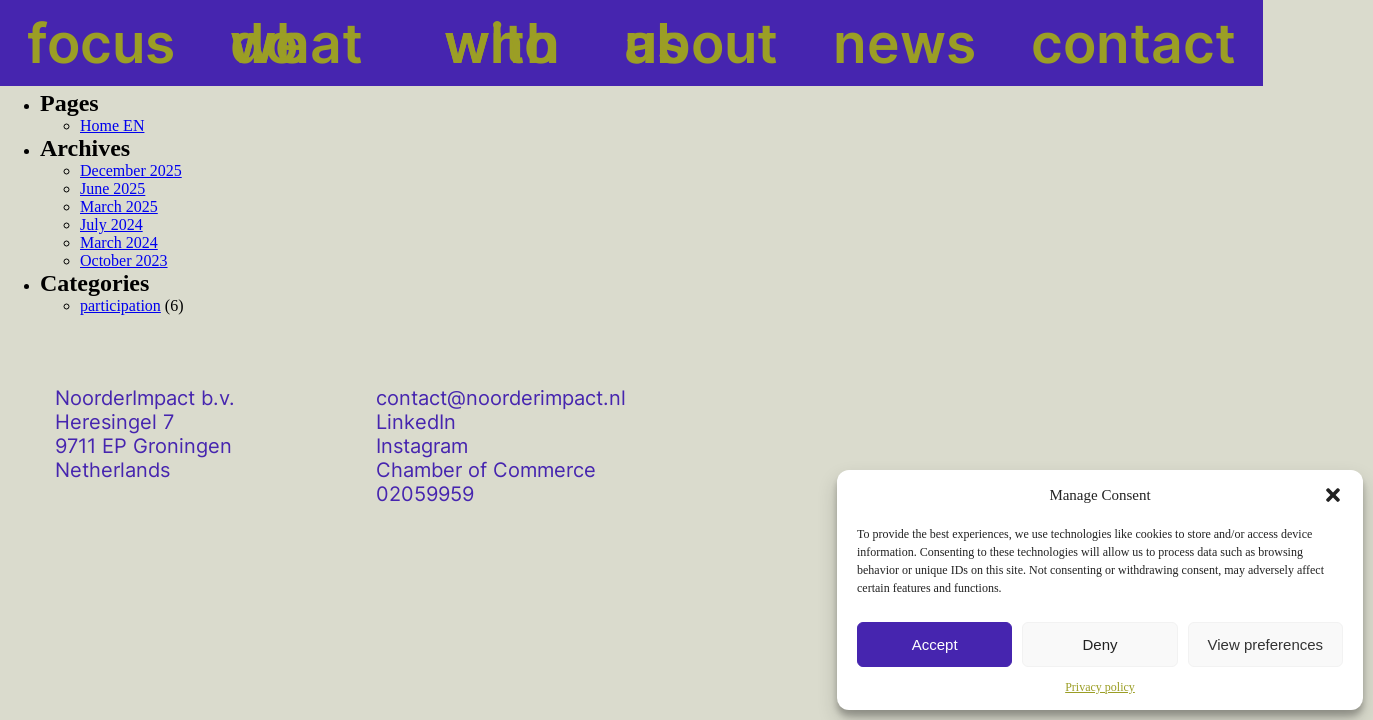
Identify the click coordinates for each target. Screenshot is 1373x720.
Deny (1099, 644)
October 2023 (124, 260)
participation (120, 305)
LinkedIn (416, 422)
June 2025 (112, 188)
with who (421, 43)
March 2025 (119, 206)
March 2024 (119, 242)
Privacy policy (1100, 687)
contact (879, 43)
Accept (935, 644)
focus (63, 43)
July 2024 (111, 224)
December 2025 (131, 170)
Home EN (112, 125)
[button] (1333, 495)
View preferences (1266, 644)
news (739, 43)
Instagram (422, 446)
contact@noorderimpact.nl (501, 398)
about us (592, 43)
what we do (230, 43)
